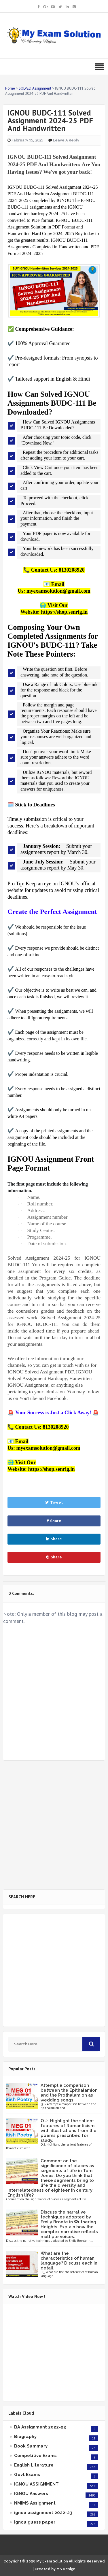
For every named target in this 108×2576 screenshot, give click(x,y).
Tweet (54, 1502)
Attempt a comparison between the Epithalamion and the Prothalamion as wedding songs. (69, 2093)
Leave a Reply (66, 140)
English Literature (34, 2465)
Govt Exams (27, 2474)
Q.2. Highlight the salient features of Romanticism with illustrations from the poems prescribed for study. (68, 2130)
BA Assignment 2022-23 (40, 2427)
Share (54, 1521)
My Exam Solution (52, 2561)
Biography (25, 2436)
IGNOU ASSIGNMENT (36, 2484)
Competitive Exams (35, 2455)
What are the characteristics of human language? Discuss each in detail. (69, 2261)
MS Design (65, 2569)
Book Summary (31, 2446)
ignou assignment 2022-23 (43, 2512)
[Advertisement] (54, 1825)
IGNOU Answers (31, 2493)
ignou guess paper (34, 2522)
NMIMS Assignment (35, 2503)
